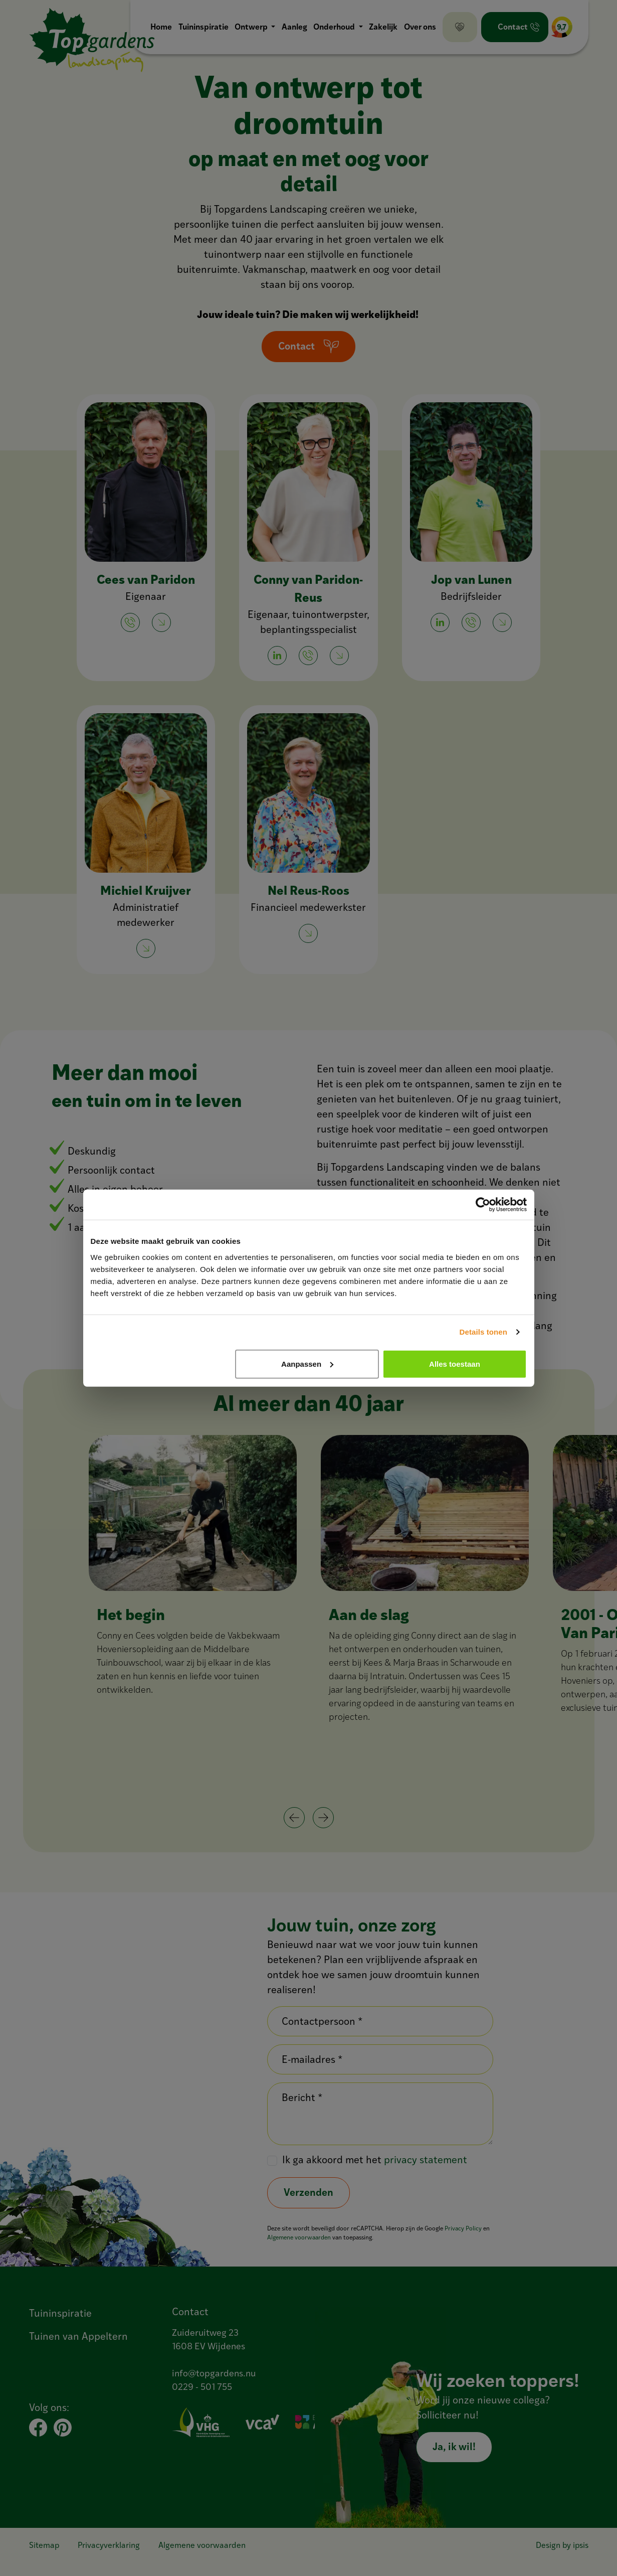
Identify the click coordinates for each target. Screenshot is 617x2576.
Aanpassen (307, 1363)
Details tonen (483, 1332)
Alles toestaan (454, 1363)
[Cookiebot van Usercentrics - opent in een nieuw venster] (483, 1204)
